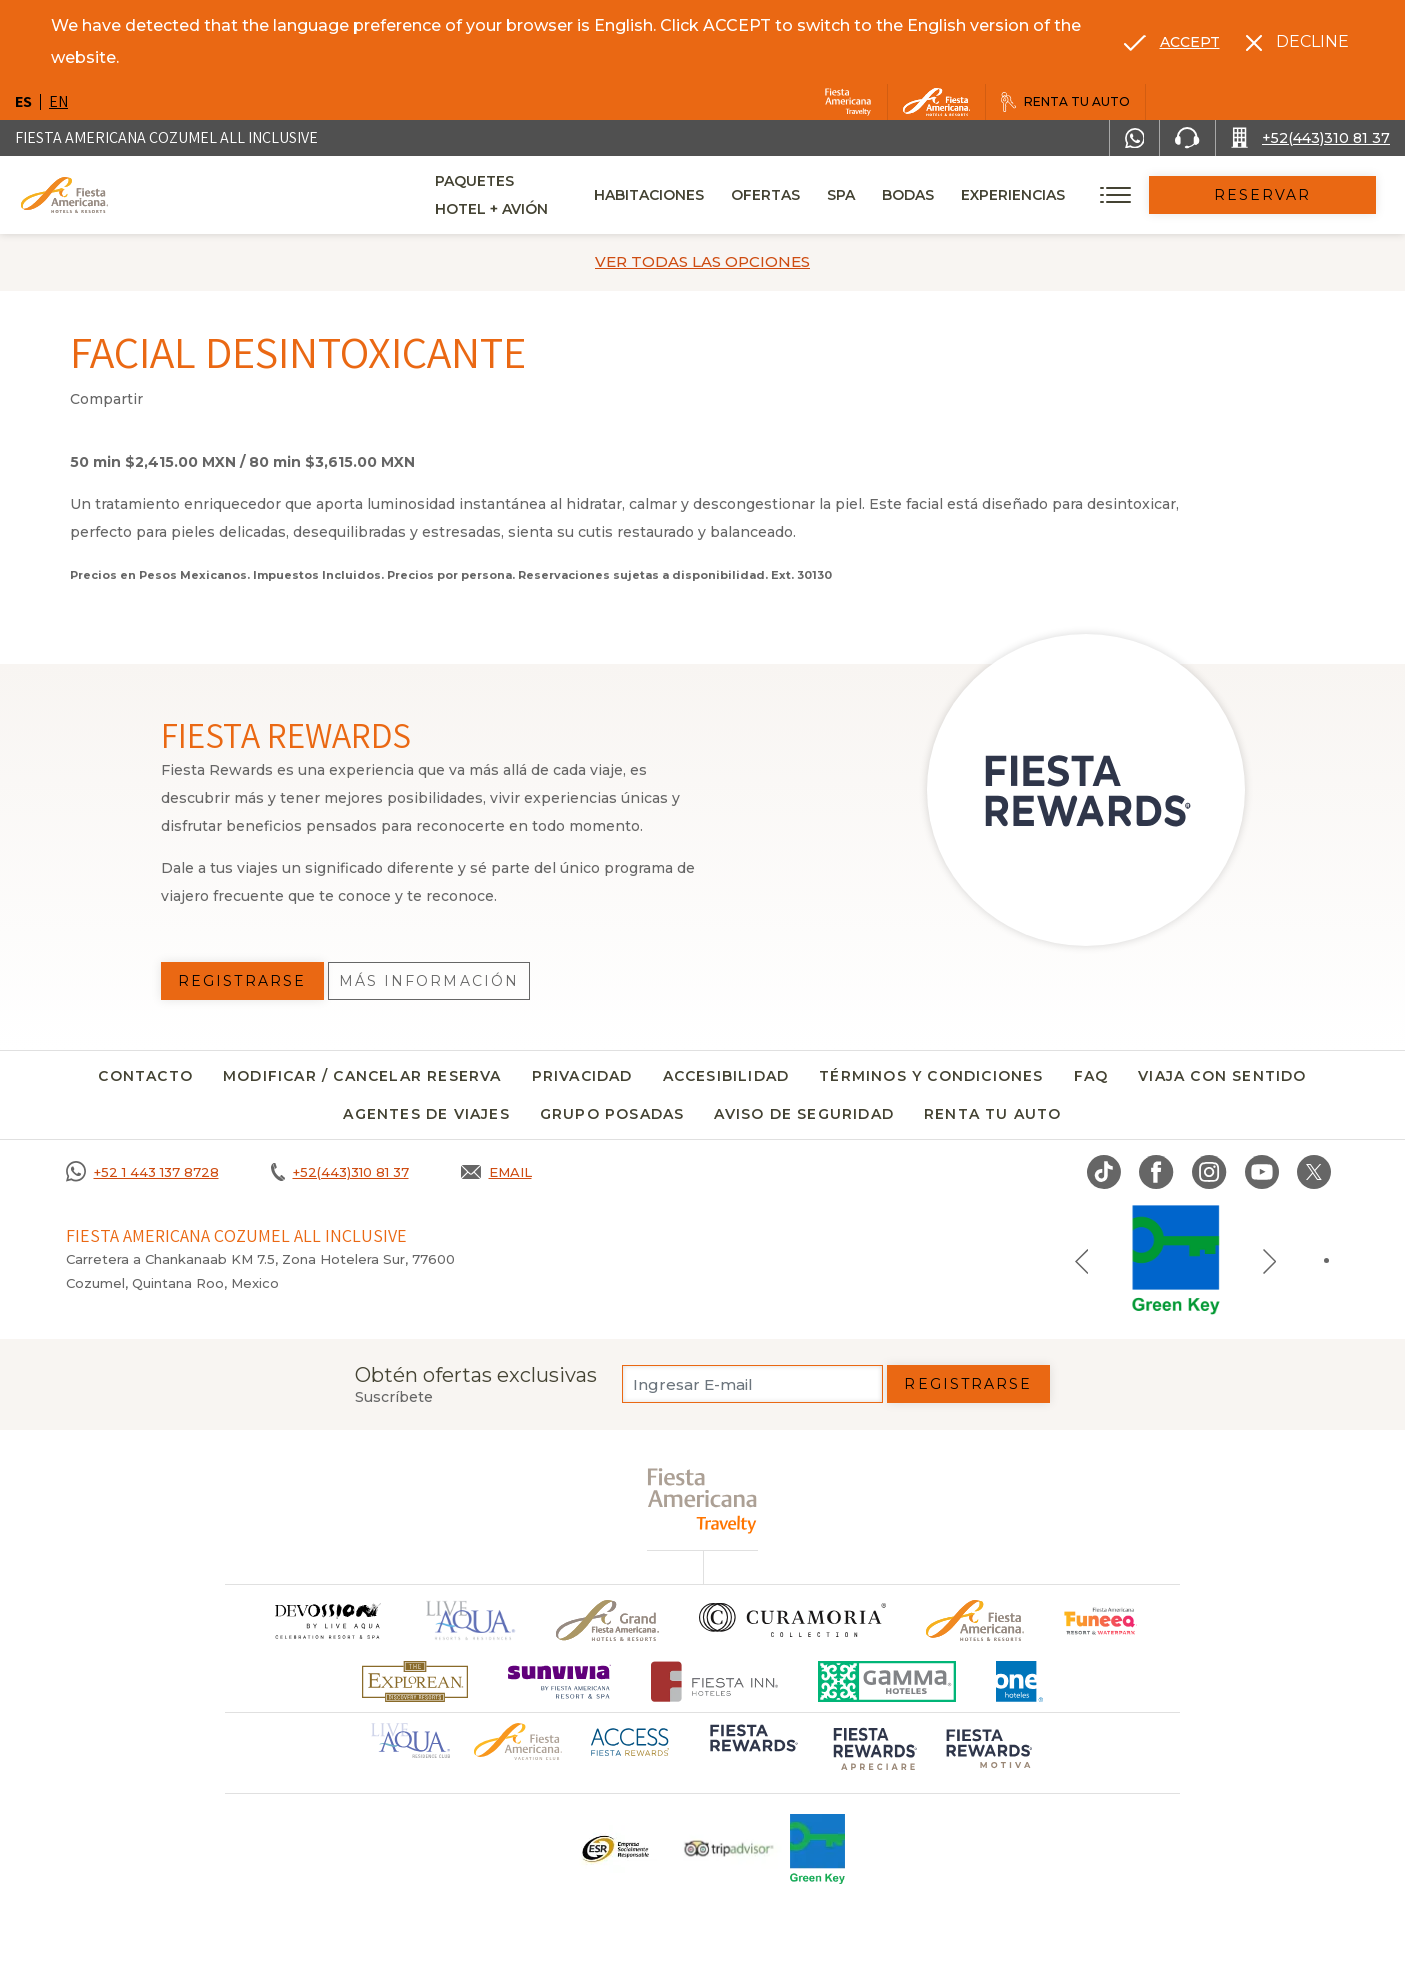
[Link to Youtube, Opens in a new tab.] (1262, 1172)
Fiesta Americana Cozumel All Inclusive (166, 137)
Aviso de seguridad (804, 1114)
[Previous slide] (1082, 1260)
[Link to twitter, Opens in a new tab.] (1314, 1172)
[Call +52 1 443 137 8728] (142, 1172)
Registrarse (968, 1384)
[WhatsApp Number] (1135, 138)
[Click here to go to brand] (327, 1620)
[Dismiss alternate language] (1297, 42)
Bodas (972, 195)
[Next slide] (1270, 1260)
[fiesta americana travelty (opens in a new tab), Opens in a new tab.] (702, 1500)
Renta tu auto (993, 1114)
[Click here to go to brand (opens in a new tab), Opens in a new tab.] (1100, 1620)
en (58, 101)
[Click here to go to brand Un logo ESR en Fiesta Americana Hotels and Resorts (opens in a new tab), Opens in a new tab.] (614, 1849)
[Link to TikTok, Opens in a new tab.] (1104, 1172)
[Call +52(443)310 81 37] (1310, 138)
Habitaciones (713, 195)
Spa (905, 195)
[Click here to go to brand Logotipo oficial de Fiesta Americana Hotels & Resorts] (975, 1620)
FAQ (1091, 1076)
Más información (429, 981)
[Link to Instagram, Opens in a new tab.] (1209, 1172)
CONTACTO (145, 1076)
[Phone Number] (1187, 138)
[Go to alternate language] (1172, 42)
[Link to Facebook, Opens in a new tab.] (1156, 1172)
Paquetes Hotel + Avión (533, 202)
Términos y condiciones (931, 1076)
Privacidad (582, 1076)
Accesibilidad (726, 1076)
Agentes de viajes (426, 1114)
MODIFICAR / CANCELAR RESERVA (362, 1076)
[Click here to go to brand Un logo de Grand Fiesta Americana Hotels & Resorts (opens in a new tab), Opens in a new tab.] (607, 1620)
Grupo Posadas (612, 1114)
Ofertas (829, 195)
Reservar (1295, 195)
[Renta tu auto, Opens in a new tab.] (1065, 102)
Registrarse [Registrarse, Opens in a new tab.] (242, 981)
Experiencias (1077, 195)
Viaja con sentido (1222, 1076)
